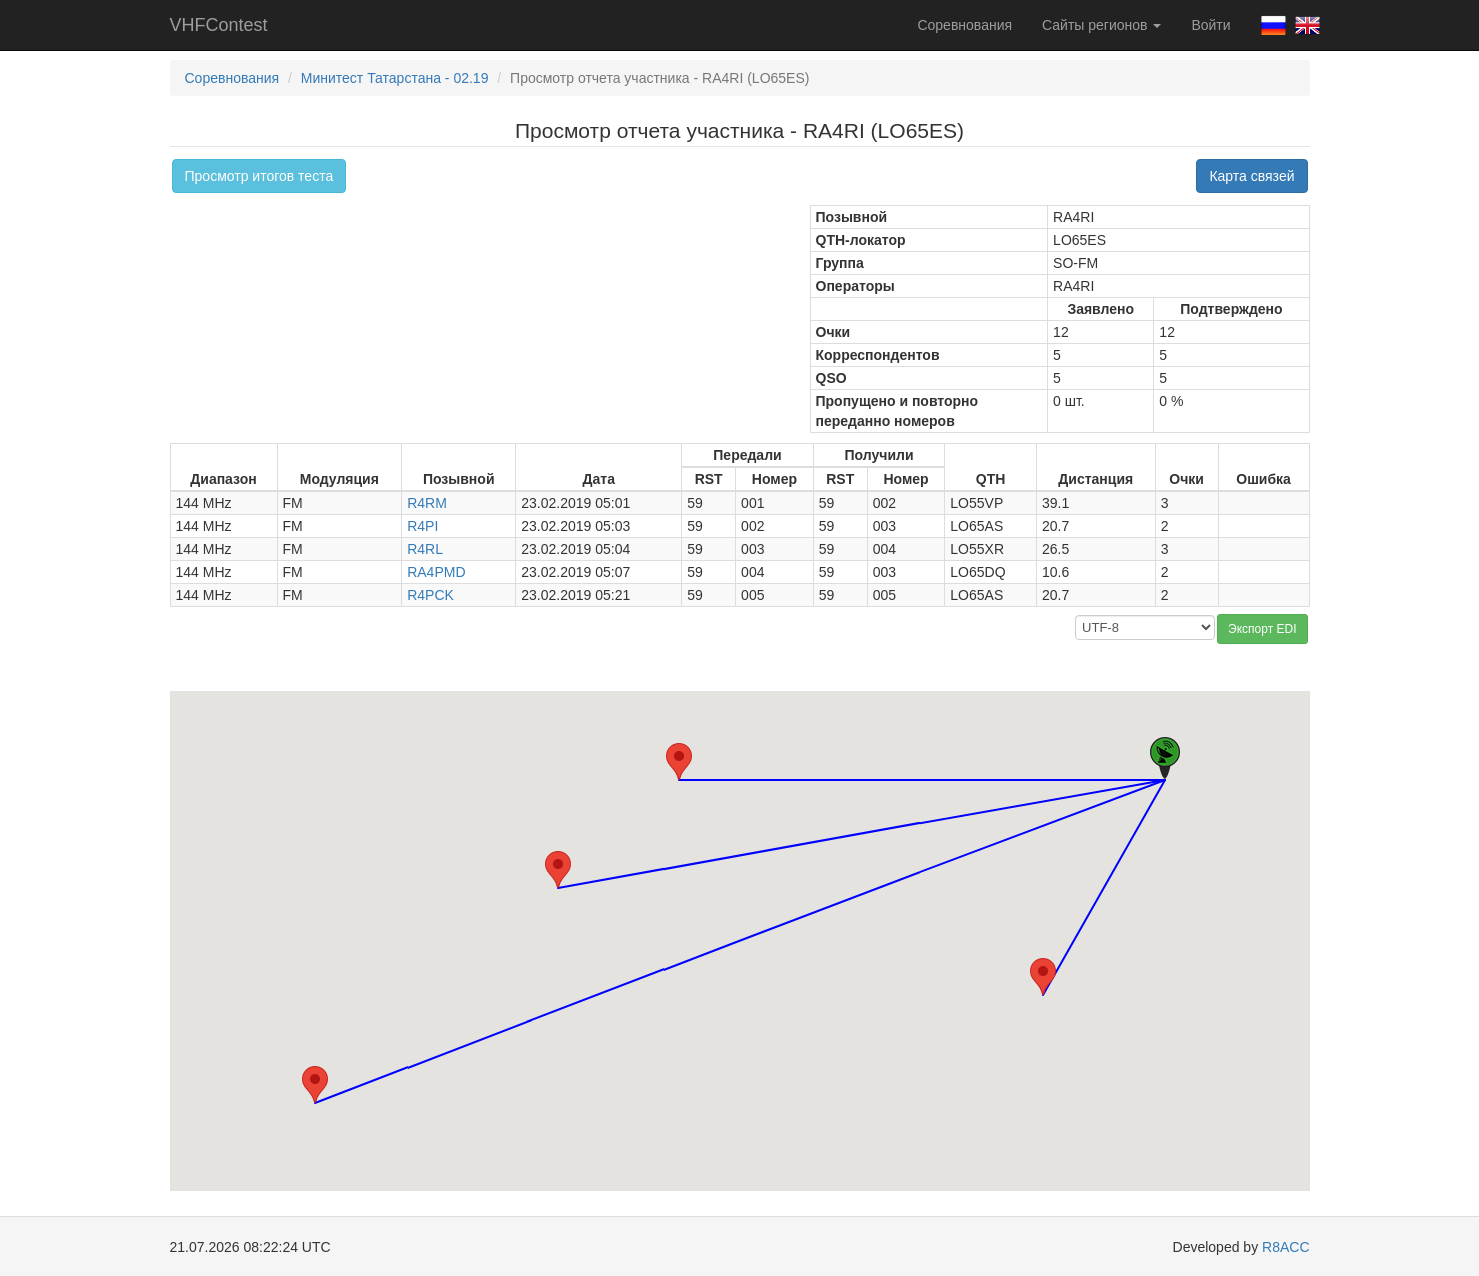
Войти (1210, 25)
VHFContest (219, 25)
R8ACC (1285, 1247)
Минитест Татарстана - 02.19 (395, 78)
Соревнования (964, 25)
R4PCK (430, 595)
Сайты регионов (1101, 25)
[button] (679, 761)
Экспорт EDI (1262, 629)
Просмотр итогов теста (259, 176)
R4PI (422, 526)
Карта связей (1251, 176)
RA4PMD (436, 572)
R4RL (425, 549)
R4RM (427, 503)
